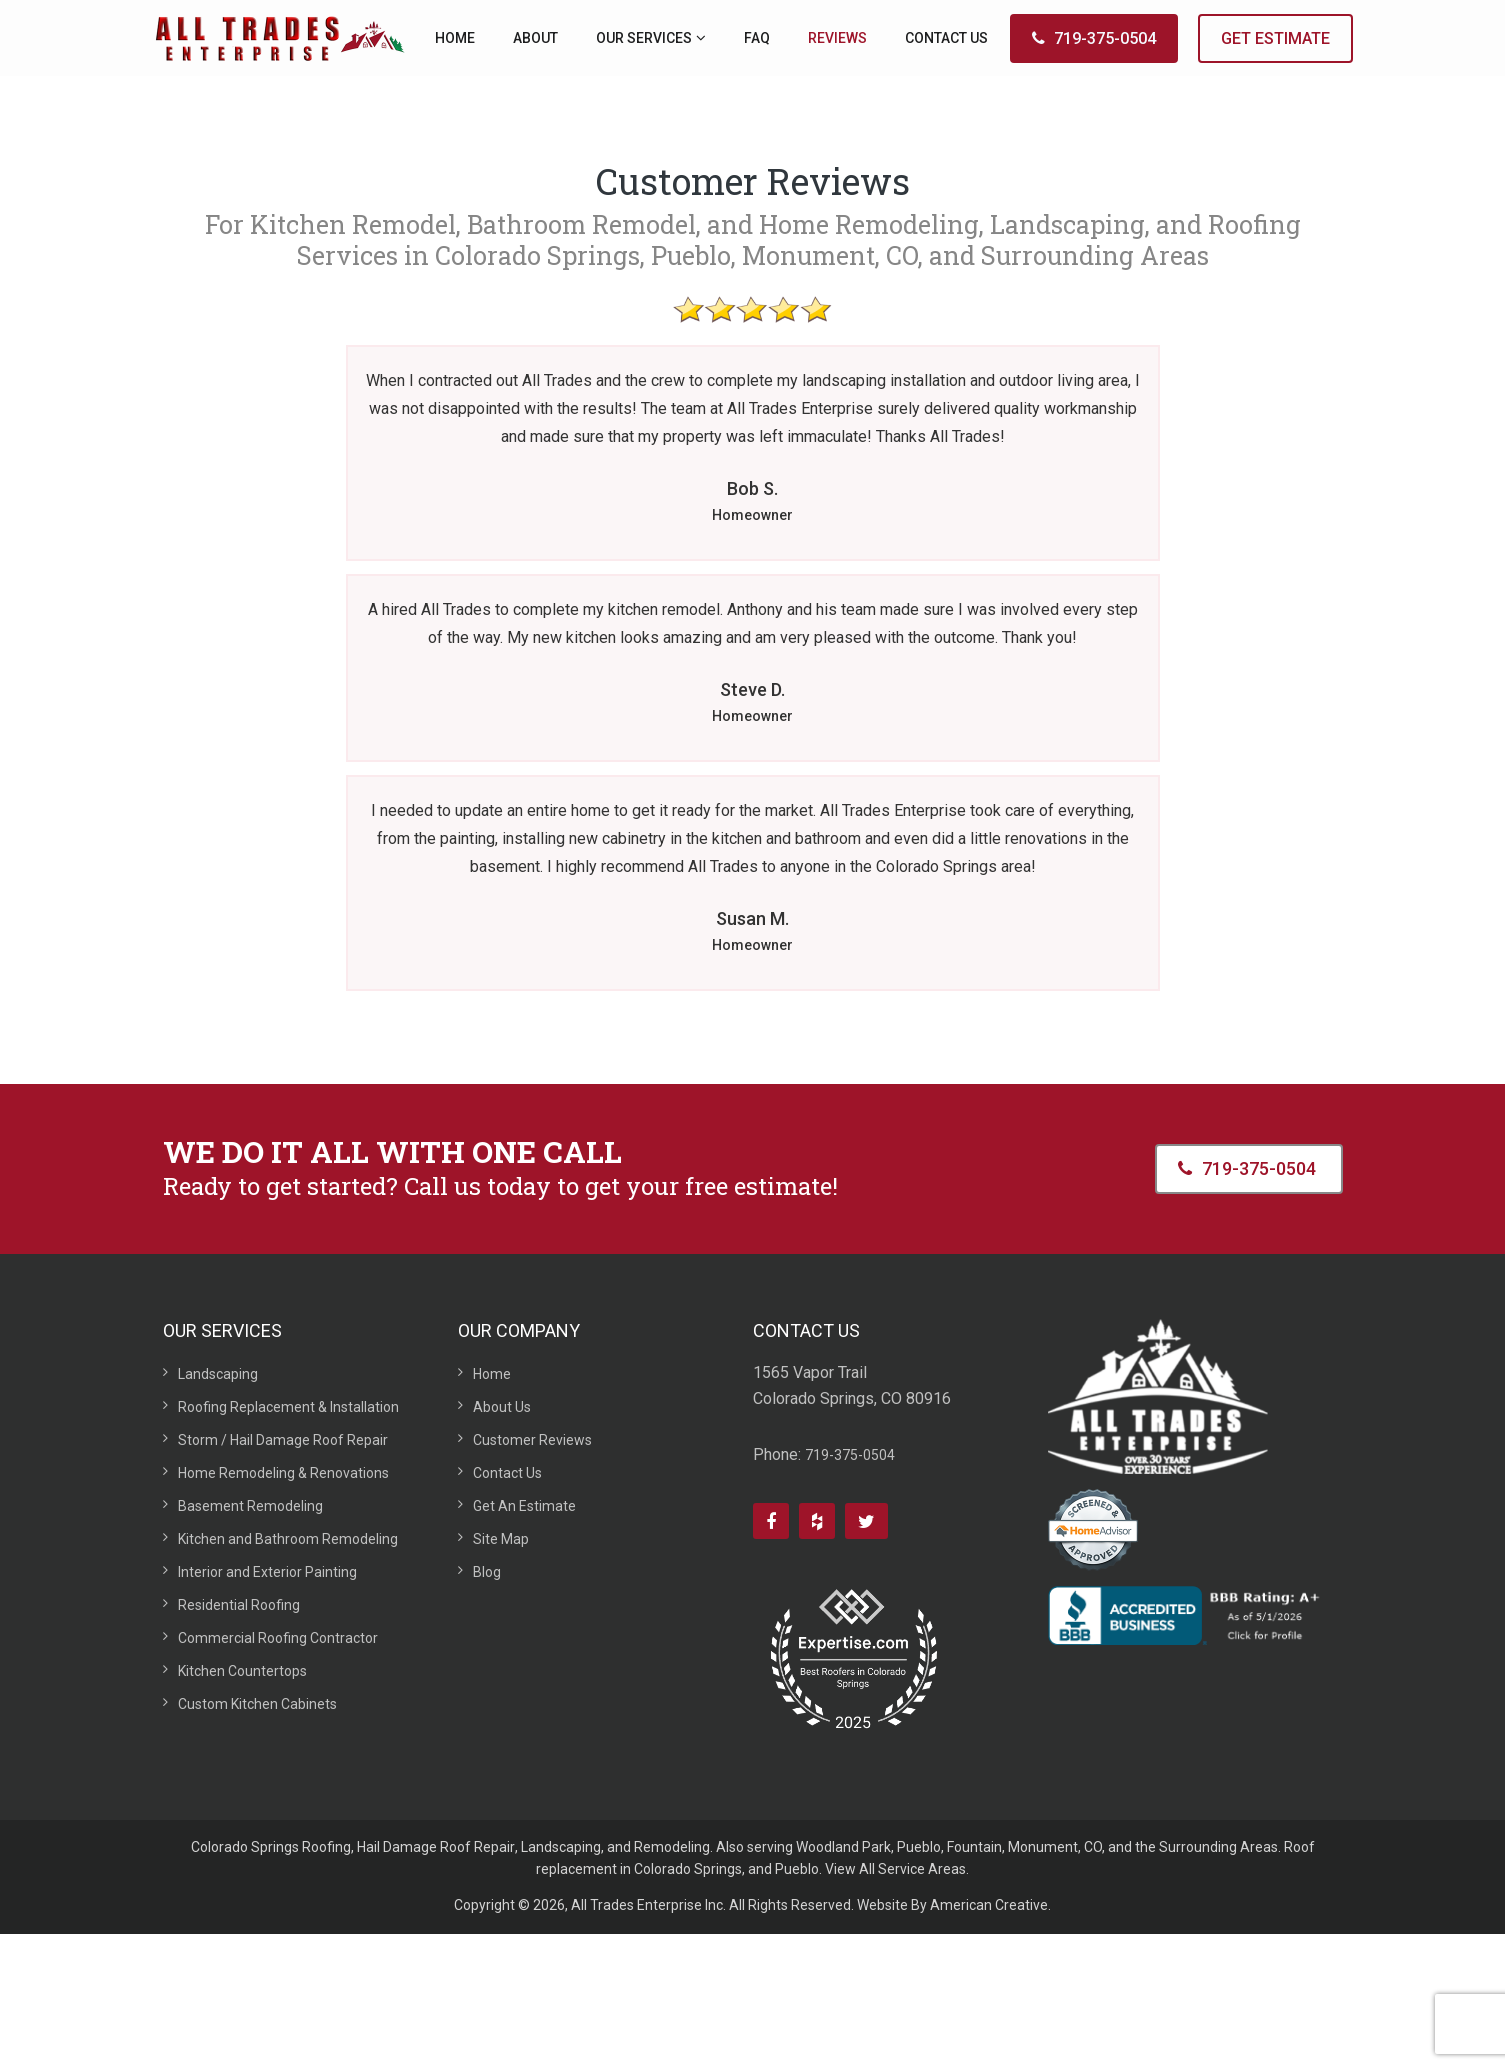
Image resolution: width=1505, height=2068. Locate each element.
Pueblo (919, 1847)
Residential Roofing (239, 1605)
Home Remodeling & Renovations (283, 1473)
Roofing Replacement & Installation (288, 1407)
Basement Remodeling (250, 1506)
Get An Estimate (524, 1506)
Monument (1043, 1847)
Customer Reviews (532, 1440)
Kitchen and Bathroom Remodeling (288, 1539)
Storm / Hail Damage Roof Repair (283, 1440)
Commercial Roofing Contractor (278, 1638)
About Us (502, 1407)
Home (492, 1374)
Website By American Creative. (954, 1905)
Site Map (501, 1539)
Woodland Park (843, 1847)
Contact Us (507, 1473)
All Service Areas (912, 1869)
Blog (487, 1572)
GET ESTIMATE (1275, 38)
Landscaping (218, 1374)
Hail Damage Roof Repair (436, 1847)
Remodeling (672, 1847)
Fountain (974, 1847)
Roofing (326, 1847)
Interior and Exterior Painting (267, 1572)
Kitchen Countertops (242, 1671)
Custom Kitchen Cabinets (257, 1704)
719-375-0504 (1094, 38)
